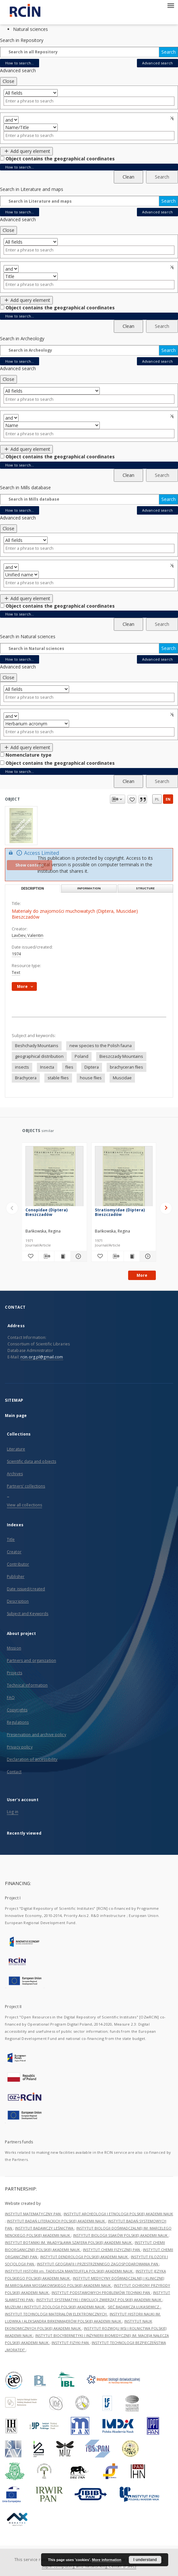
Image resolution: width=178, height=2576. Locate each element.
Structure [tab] (145, 888)
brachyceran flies (126, 1067)
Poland (81, 1056)
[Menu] (170, 5)
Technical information (27, 1685)
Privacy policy (20, 1747)
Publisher (15, 1576)
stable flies (58, 1078)
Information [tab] (89, 888)
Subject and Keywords (27, 1613)
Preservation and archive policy (36, 1734)
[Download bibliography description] (46, 1256)
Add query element (26, 151)
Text (16, 972)
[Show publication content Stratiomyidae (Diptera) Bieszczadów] (132, 1256)
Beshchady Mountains (36, 1045)
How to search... (19, 63)
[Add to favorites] (30, 1256)
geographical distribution (39, 1056)
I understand (145, 2559)
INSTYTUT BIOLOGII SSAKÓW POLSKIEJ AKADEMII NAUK (121, 2235)
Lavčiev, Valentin (27, 935)
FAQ (11, 1697)
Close (8, 81)
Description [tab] (32, 888)
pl (157, 799)
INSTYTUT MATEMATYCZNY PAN (33, 2213)
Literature (16, 1449)
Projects (14, 1673)
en (168, 799)
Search (168, 52)
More (142, 1275)
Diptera (91, 1067)
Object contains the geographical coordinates (60, 158)
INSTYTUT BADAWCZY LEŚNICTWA (44, 2228)
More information (106, 2560)
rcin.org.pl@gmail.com (42, 1357)
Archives (15, 1474)
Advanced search (157, 63)
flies (69, 1067)
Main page (16, 1415)
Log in (12, 1811)
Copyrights (17, 1710)
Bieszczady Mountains (121, 1056)
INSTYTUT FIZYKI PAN (71, 2342)
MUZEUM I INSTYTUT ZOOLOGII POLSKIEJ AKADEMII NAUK (55, 2306)
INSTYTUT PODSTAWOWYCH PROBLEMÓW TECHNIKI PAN (101, 2292)
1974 (16, 954)
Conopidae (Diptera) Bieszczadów (46, 1212)
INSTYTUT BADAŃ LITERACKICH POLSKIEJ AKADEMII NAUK (56, 2221)
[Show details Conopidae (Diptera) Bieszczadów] (78, 1256)
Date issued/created (26, 1589)
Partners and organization (31, 1660)
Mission (14, 1648)
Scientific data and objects (31, 1461)
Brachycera (26, 1078)
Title (11, 1539)
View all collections (24, 1505)
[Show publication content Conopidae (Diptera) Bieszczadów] (62, 1256)
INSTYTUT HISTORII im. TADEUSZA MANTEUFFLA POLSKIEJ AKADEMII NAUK (69, 2271)
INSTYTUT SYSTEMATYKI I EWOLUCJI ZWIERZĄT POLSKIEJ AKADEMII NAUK (99, 2299)
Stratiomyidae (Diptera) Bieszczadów (120, 1212)
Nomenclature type (29, 755)
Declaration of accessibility (32, 1759)
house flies (91, 1078)
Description (18, 1601)
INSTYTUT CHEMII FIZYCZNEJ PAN (112, 2249)
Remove (173, 118)
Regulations (18, 1722)
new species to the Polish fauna (100, 1045)
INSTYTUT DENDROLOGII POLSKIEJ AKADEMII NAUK (84, 2256)
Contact (14, 1771)
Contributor (18, 1564)
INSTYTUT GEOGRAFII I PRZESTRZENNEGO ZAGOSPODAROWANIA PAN (98, 2263)
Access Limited (33, 852)
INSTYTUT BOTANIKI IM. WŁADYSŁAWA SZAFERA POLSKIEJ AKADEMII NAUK (69, 2242)
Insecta (47, 1067)
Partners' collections (26, 1486)
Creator (14, 1552)
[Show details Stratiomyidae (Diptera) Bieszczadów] (147, 1256)
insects (22, 1067)
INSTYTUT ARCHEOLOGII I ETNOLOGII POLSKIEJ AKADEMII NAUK (118, 2213)
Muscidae (122, 1078)
